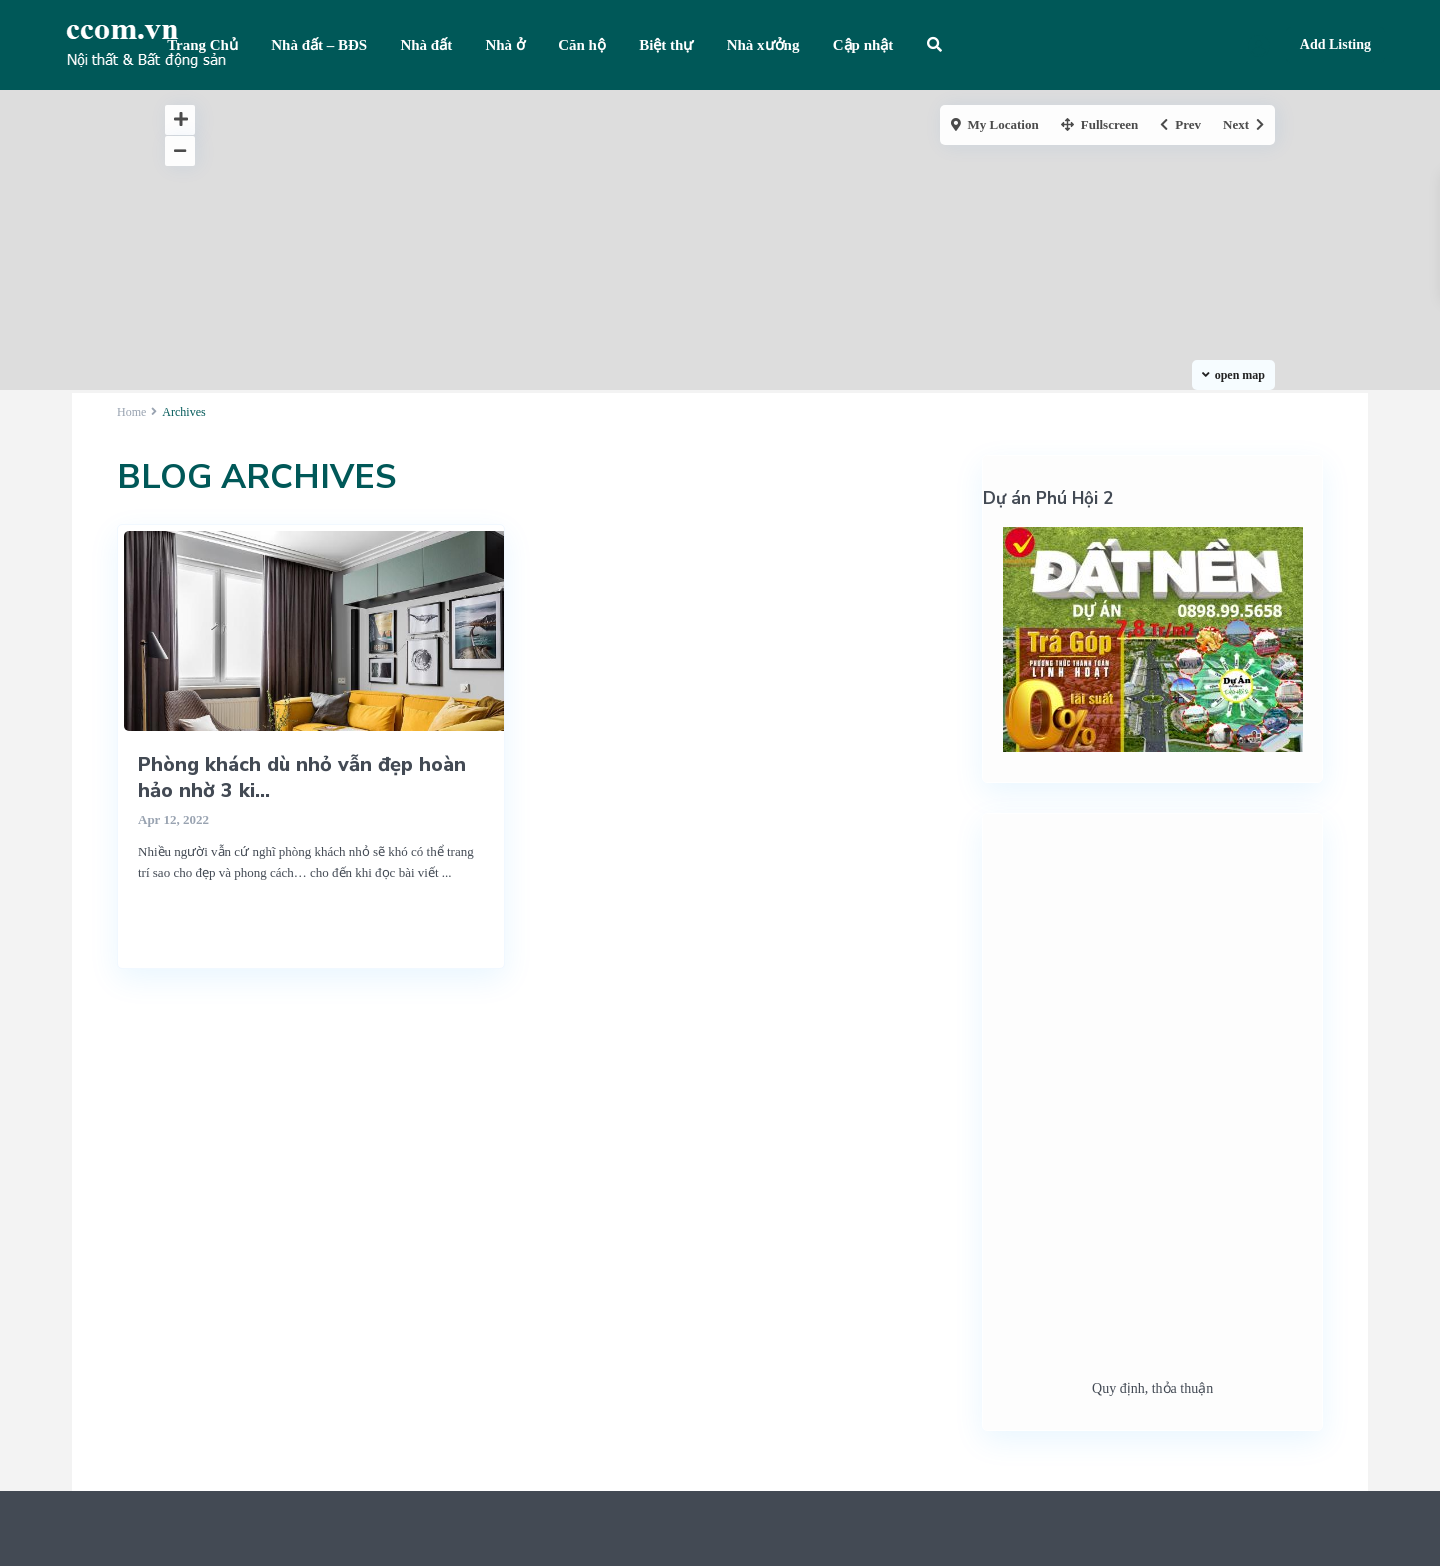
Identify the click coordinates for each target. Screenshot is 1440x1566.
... (447, 872)
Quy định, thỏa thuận (1152, 1388)
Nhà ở (504, 45)
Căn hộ (582, 45)
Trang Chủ (202, 45)
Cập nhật (863, 45)
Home (131, 412)
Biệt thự (666, 45)
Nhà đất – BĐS (319, 45)
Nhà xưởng (763, 45)
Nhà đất (426, 45)
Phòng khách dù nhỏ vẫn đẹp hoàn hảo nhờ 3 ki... (302, 777)
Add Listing (1335, 44)
